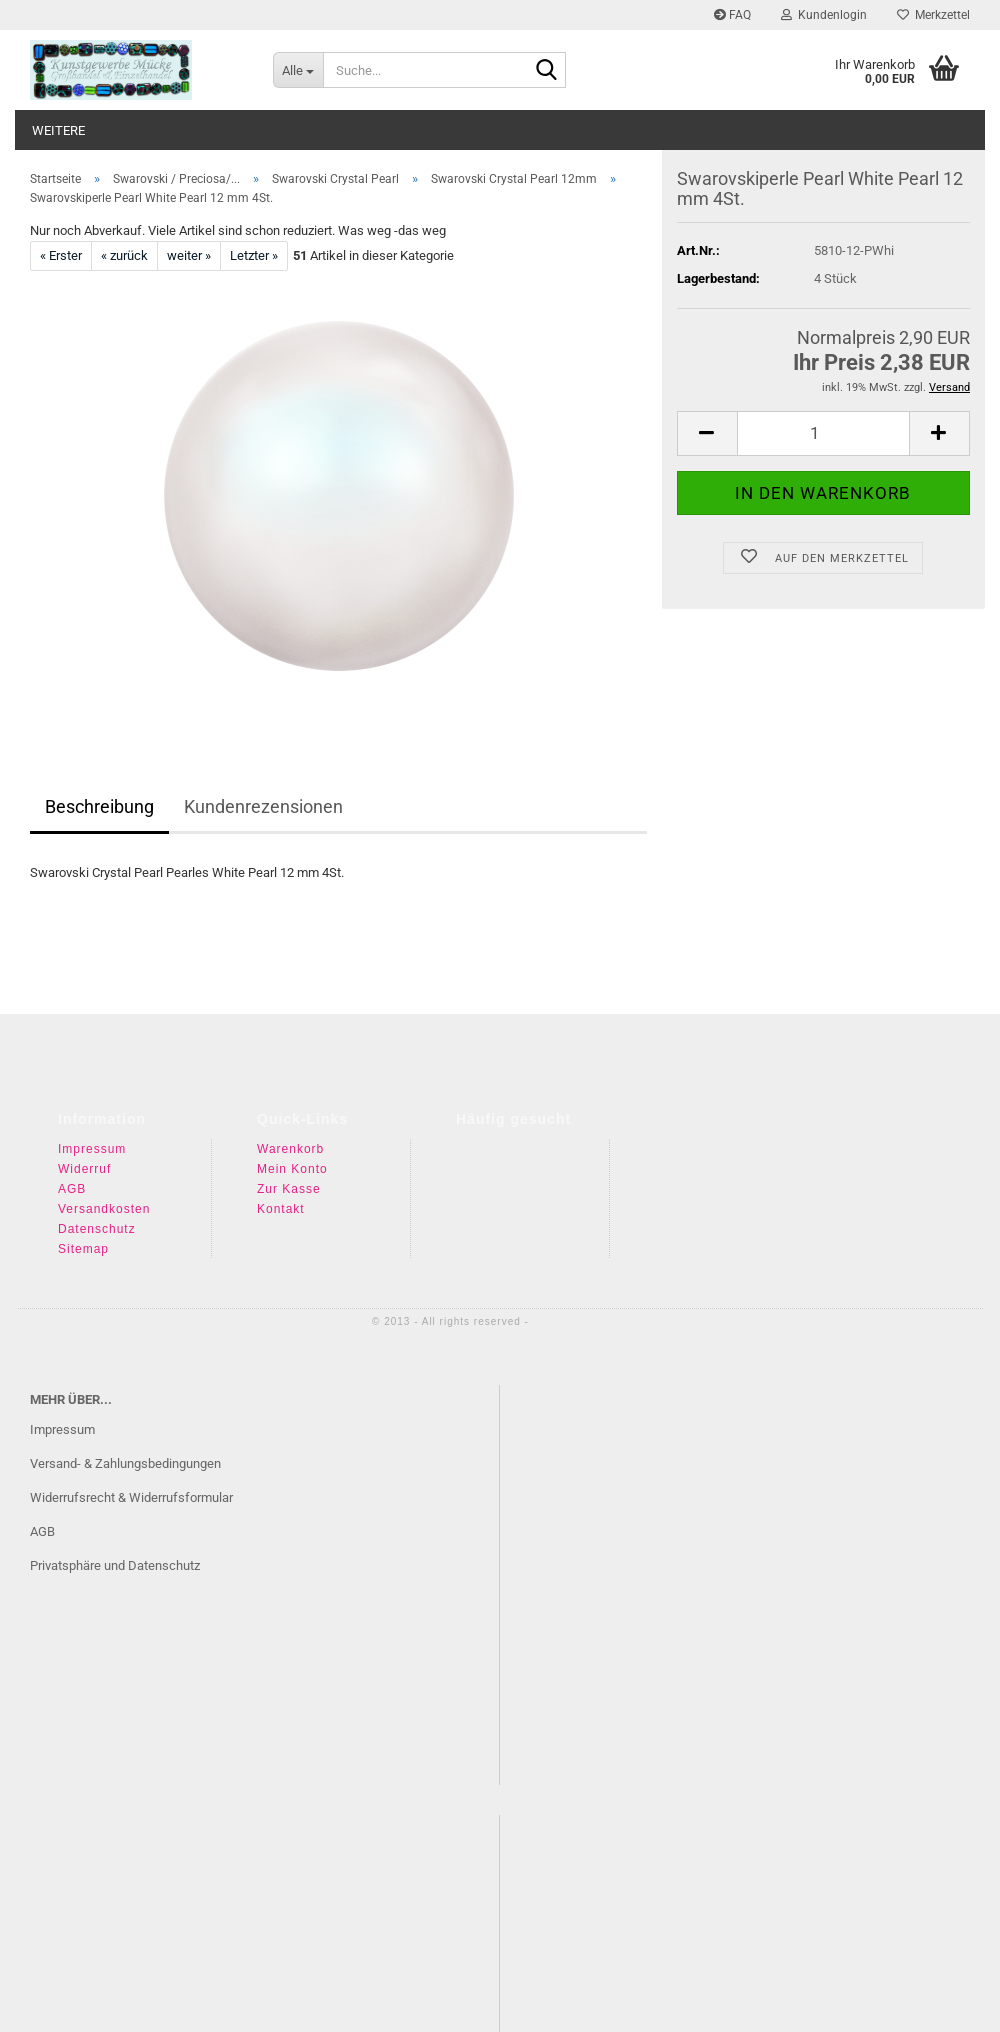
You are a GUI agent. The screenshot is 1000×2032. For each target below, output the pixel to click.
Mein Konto (292, 1169)
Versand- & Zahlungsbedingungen (125, 1463)
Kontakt (281, 1209)
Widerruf (84, 1169)
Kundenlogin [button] (824, 15)
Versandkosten (104, 1209)
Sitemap (83, 1249)
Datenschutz (97, 1229)
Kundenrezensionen (263, 806)
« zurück (124, 255)
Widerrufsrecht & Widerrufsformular (131, 1497)
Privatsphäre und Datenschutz (115, 1565)
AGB (72, 1189)
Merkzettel (933, 15)
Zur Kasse (289, 1189)
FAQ (732, 15)
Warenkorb (290, 1149)
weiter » (189, 255)
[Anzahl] (823, 367)
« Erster (61, 255)
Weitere (58, 130)
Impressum (92, 1149)
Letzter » (254, 255)
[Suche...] (298, 70)
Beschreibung (99, 806)
